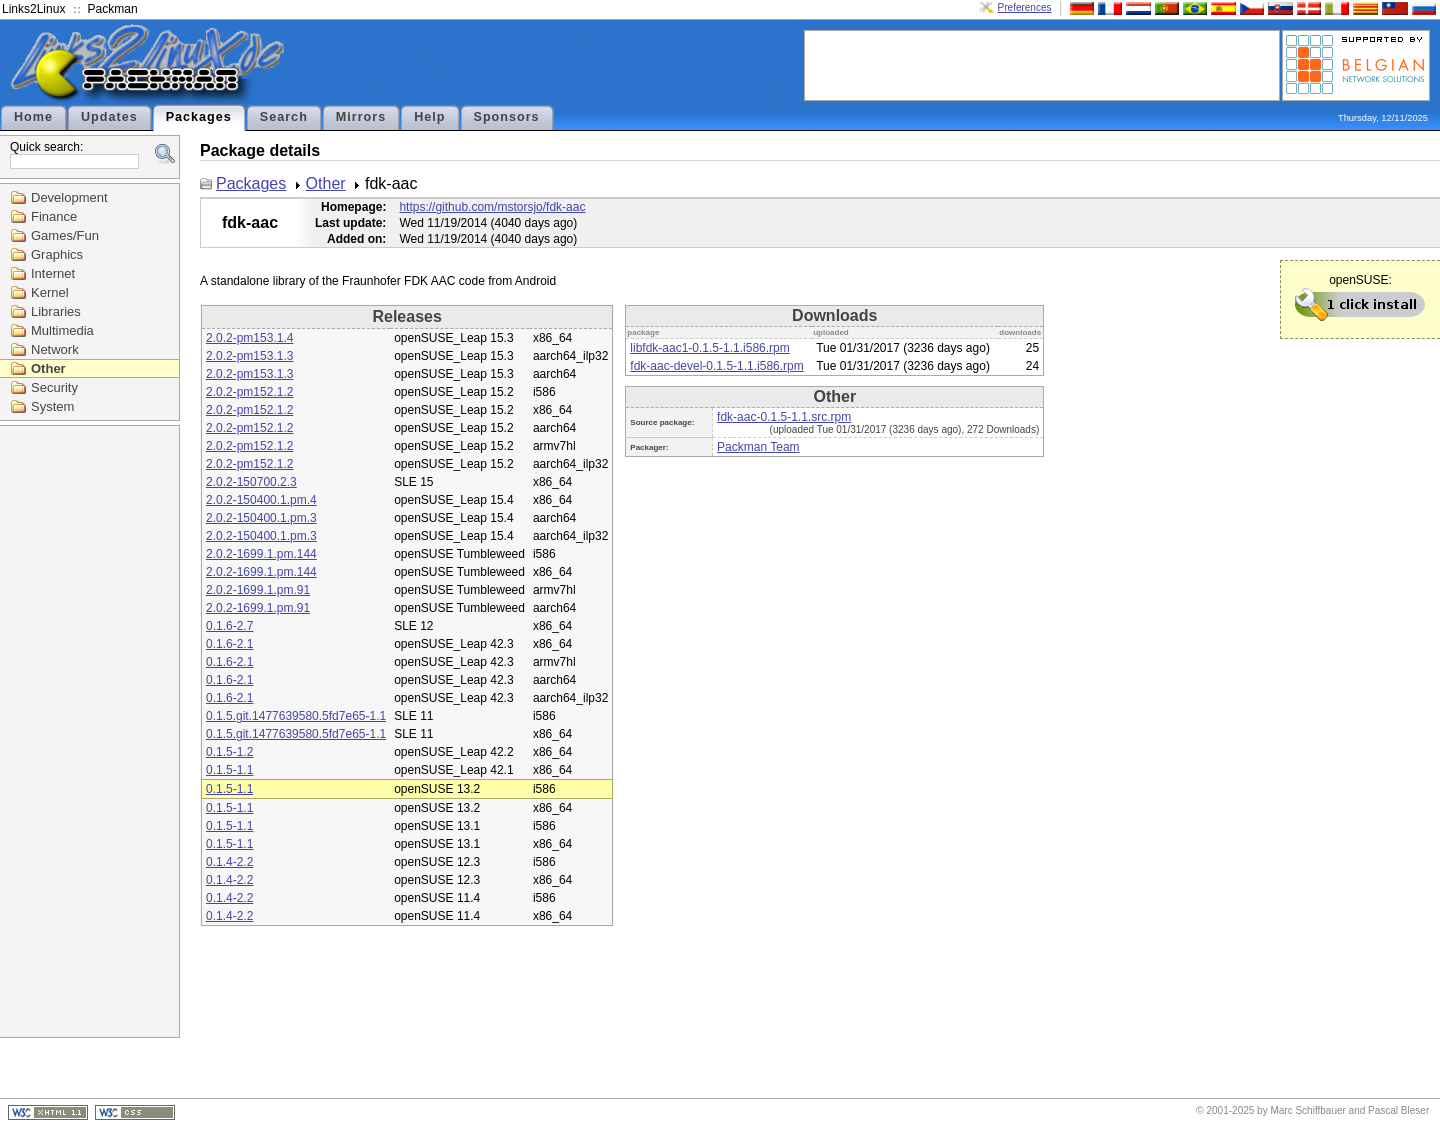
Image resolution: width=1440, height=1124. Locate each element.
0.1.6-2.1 (229, 644)
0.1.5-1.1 (229, 770)
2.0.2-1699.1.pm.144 (261, 554)
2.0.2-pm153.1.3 (249, 356)
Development (69, 197)
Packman (113, 9)
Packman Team (758, 447)
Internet (53, 273)
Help (429, 117)
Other (48, 368)
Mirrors (361, 117)
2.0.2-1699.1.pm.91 (258, 590)
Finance (54, 216)
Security (54, 387)
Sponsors (507, 117)
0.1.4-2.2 (229, 862)
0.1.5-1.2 (229, 752)
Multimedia (62, 330)
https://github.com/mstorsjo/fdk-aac (492, 207)
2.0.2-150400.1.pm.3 (261, 518)
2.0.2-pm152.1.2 (249, 392)
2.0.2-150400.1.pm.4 (261, 500)
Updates (109, 117)
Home (33, 117)
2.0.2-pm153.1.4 (249, 338)
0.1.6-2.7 (229, 626)
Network (55, 349)
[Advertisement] (1042, 64)
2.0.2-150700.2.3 (251, 482)
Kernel (50, 292)
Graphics (57, 254)
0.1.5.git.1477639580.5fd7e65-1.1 (296, 716)
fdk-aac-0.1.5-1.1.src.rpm (784, 417)
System (52, 406)
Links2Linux (33, 9)
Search (284, 117)
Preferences (1025, 7)
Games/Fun (65, 235)
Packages (199, 117)
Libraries (56, 311)
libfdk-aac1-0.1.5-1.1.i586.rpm (709, 348)
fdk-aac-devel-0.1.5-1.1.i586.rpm (716, 366)
